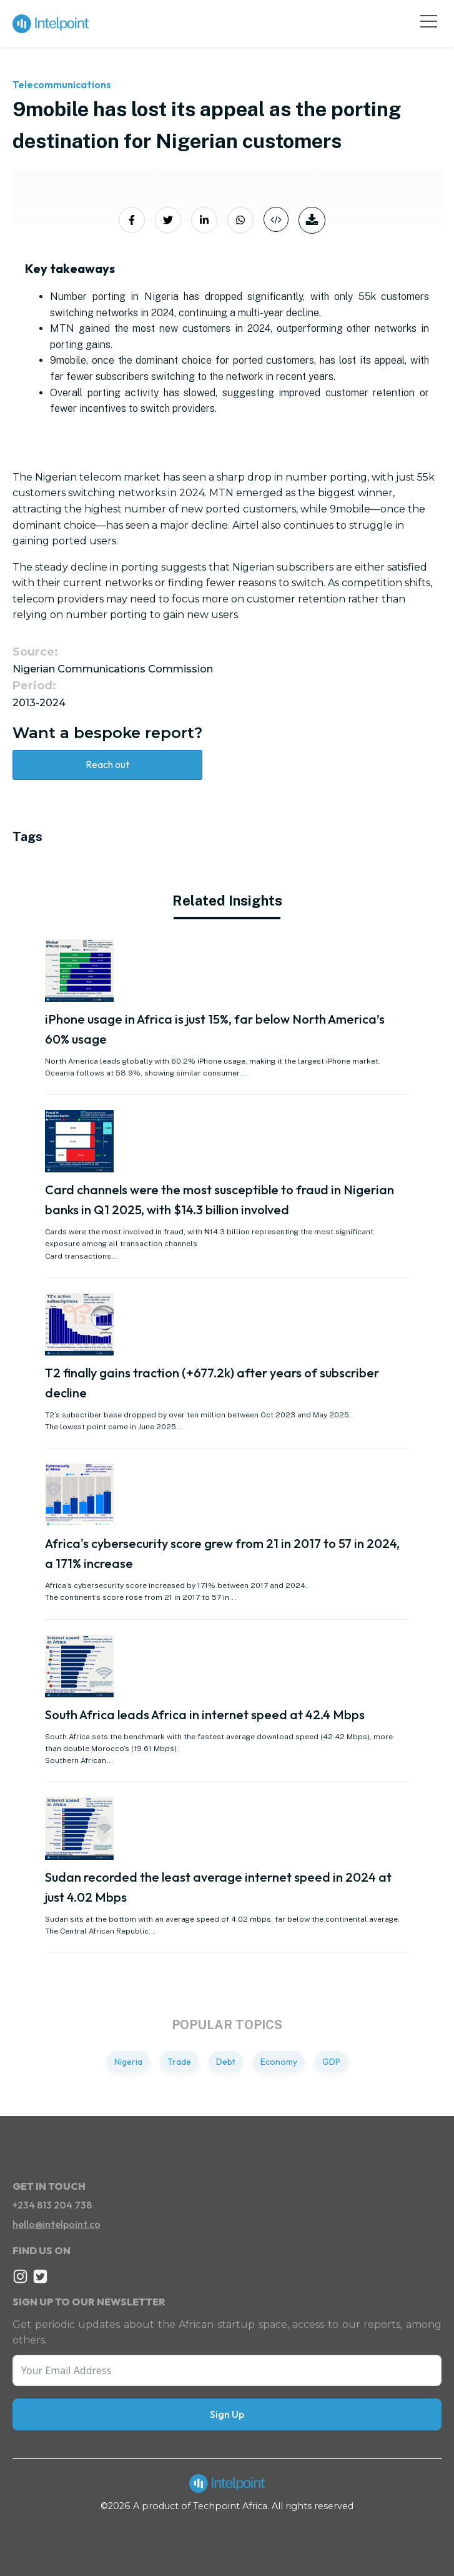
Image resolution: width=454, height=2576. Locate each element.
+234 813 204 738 (52, 2205)
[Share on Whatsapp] (240, 220)
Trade (179, 2061)
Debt (225, 2061)
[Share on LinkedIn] (204, 220)
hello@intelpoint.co (56, 2224)
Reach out (107, 764)
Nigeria (128, 2061)
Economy (278, 2061)
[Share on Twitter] (168, 220)
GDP (331, 2061)
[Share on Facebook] (132, 220)
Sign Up (227, 2414)
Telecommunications (61, 84)
